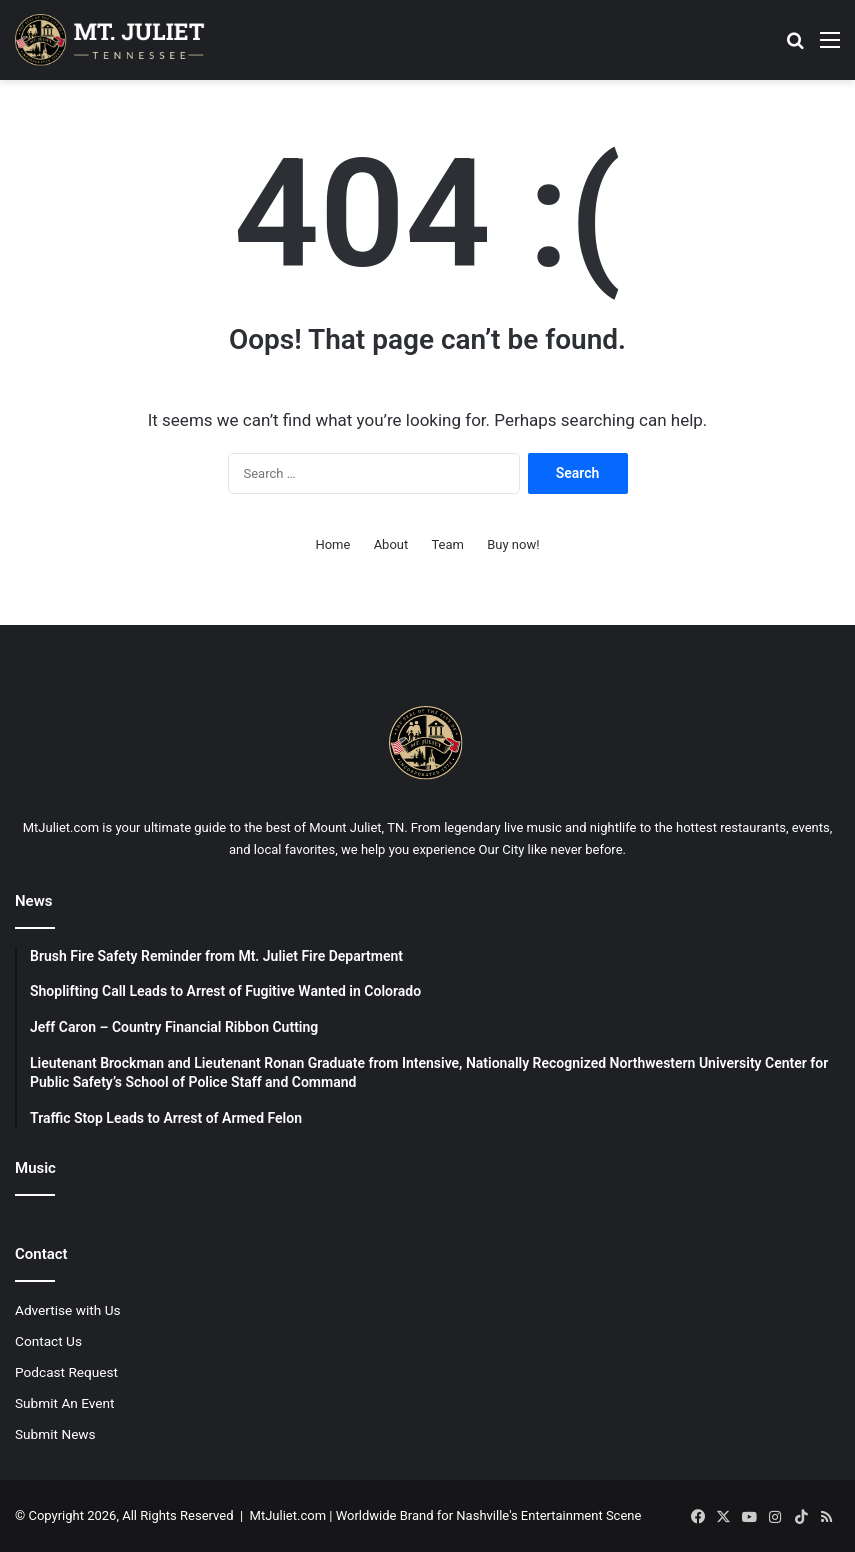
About (391, 544)
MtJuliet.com (288, 1515)
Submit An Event (65, 1403)
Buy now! (513, 544)
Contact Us (48, 1341)
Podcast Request (66, 1372)
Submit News (55, 1434)
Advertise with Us (68, 1310)
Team (447, 544)
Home (332, 544)
